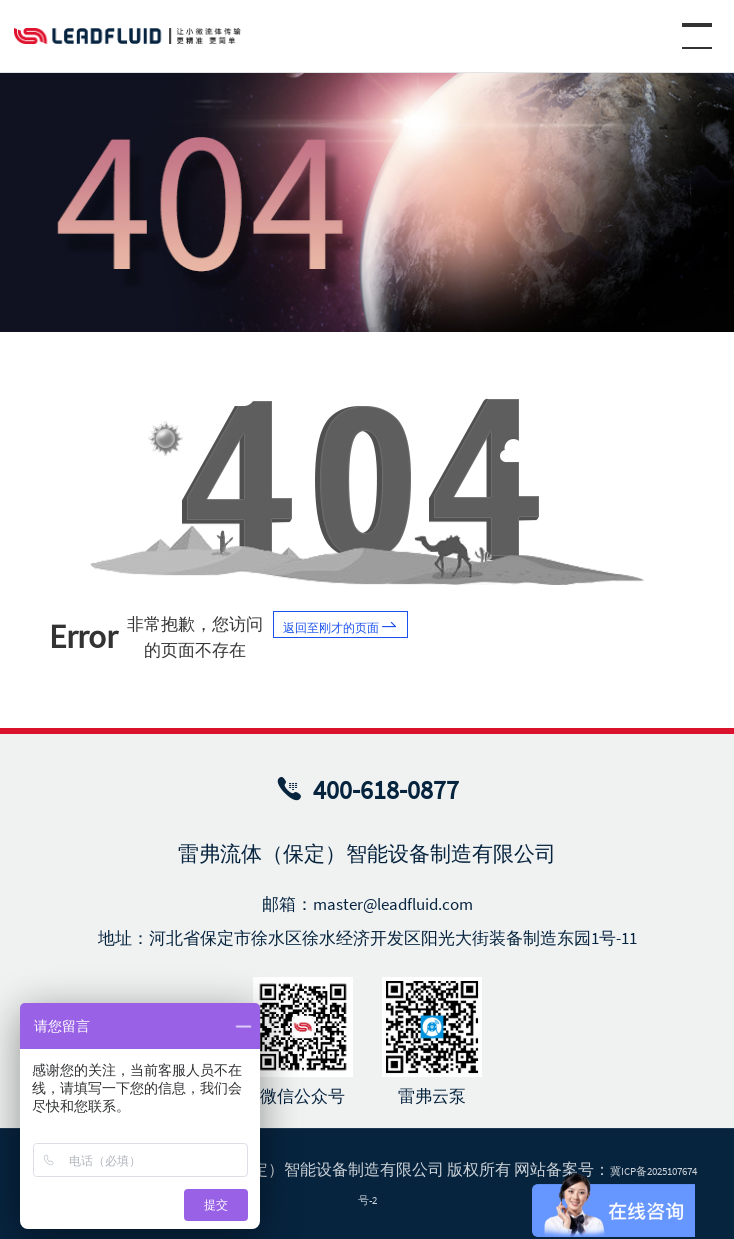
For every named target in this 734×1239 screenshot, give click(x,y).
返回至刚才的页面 (370, 632)
